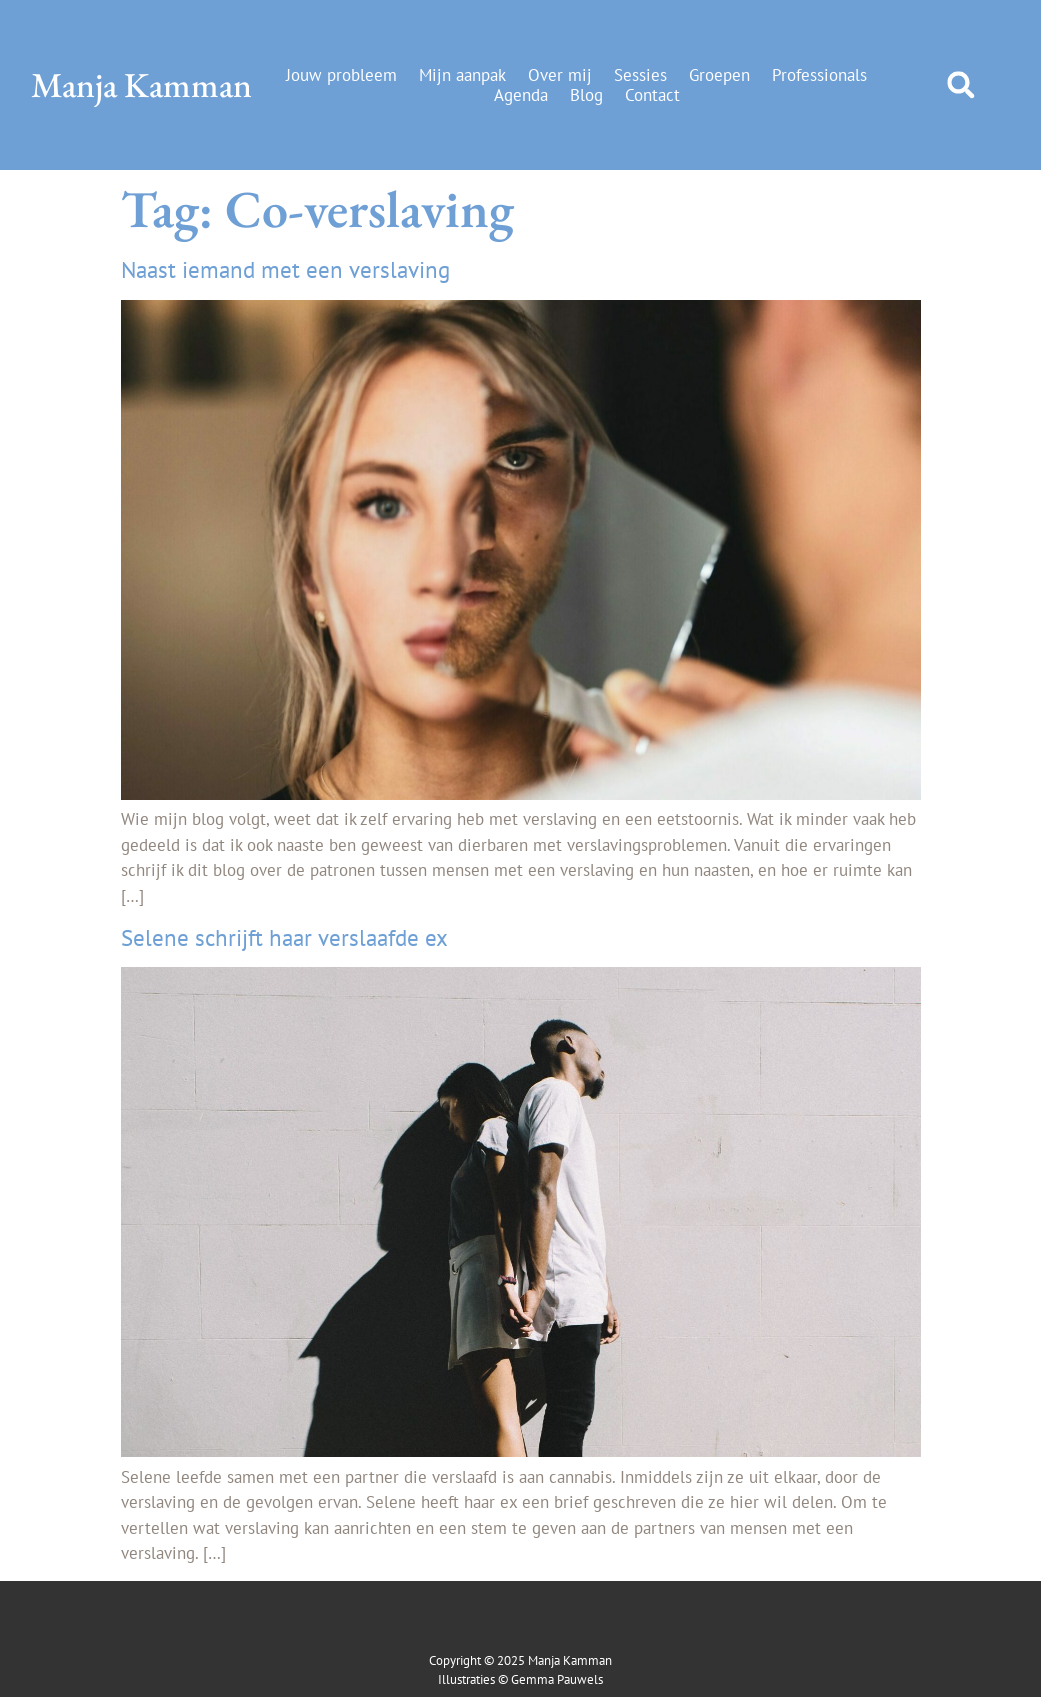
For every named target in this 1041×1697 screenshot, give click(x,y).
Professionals (819, 75)
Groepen (719, 75)
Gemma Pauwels (557, 1679)
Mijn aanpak (462, 75)
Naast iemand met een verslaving (285, 269)
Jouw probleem (341, 75)
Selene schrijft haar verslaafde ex (284, 937)
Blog (586, 95)
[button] (960, 84)
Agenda (521, 95)
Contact (652, 95)
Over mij (560, 75)
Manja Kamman (141, 84)
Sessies (640, 75)
